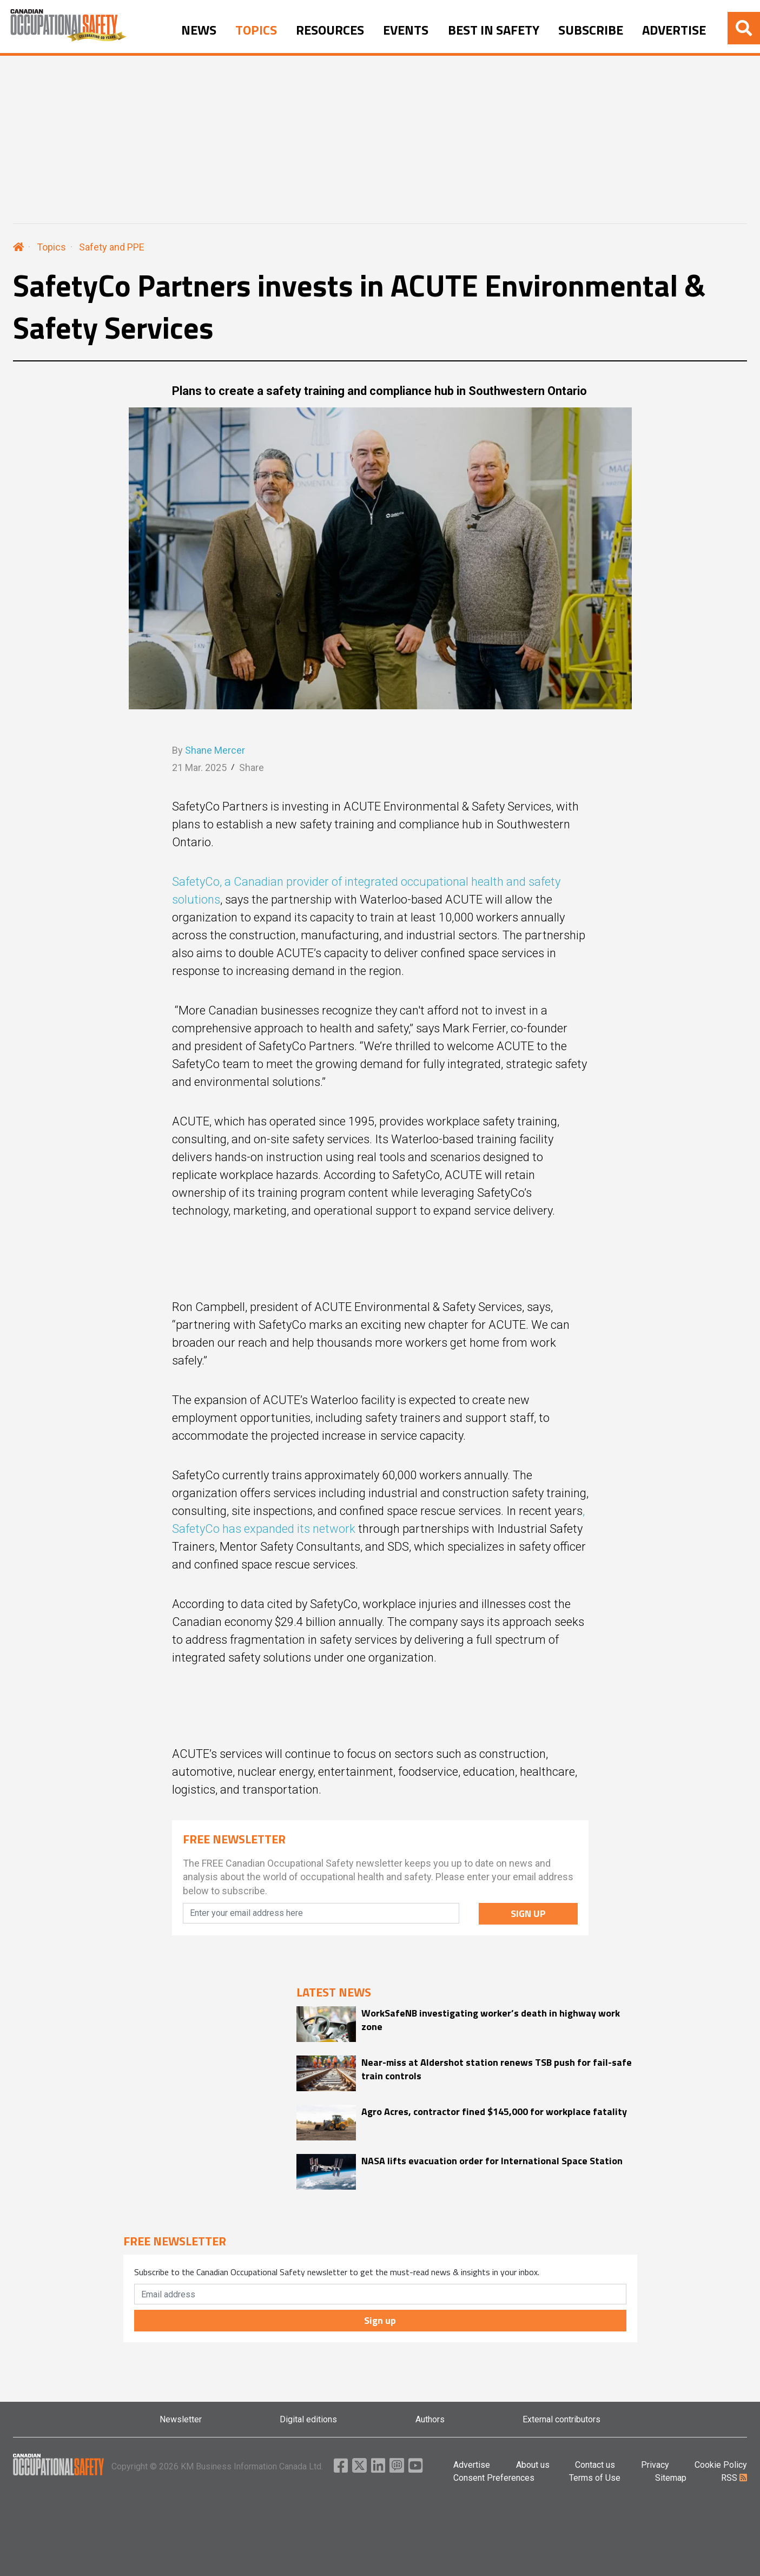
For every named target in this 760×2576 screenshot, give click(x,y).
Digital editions (308, 2419)
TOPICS (256, 30)
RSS (734, 2478)
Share (251, 767)
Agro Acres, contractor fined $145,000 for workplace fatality (494, 2111)
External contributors (561, 2419)
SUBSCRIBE (590, 30)
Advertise (471, 2465)
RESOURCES (330, 30)
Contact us (595, 2465)
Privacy (655, 2465)
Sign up (380, 2320)
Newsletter (181, 2419)
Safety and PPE (111, 247)
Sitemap (670, 2478)
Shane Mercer (215, 750)
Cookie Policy (721, 2465)
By (208, 750)
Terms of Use (594, 2478)
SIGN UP (528, 1913)
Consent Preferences (493, 2478)
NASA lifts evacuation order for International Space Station (492, 2160)
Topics (51, 247)
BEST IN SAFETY (493, 30)
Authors (430, 2419)
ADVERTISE (674, 30)
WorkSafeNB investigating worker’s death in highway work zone (490, 2019)
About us (533, 2465)
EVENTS (405, 30)
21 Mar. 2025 (199, 767)
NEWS (198, 30)
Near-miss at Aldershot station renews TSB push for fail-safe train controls (496, 2069)
